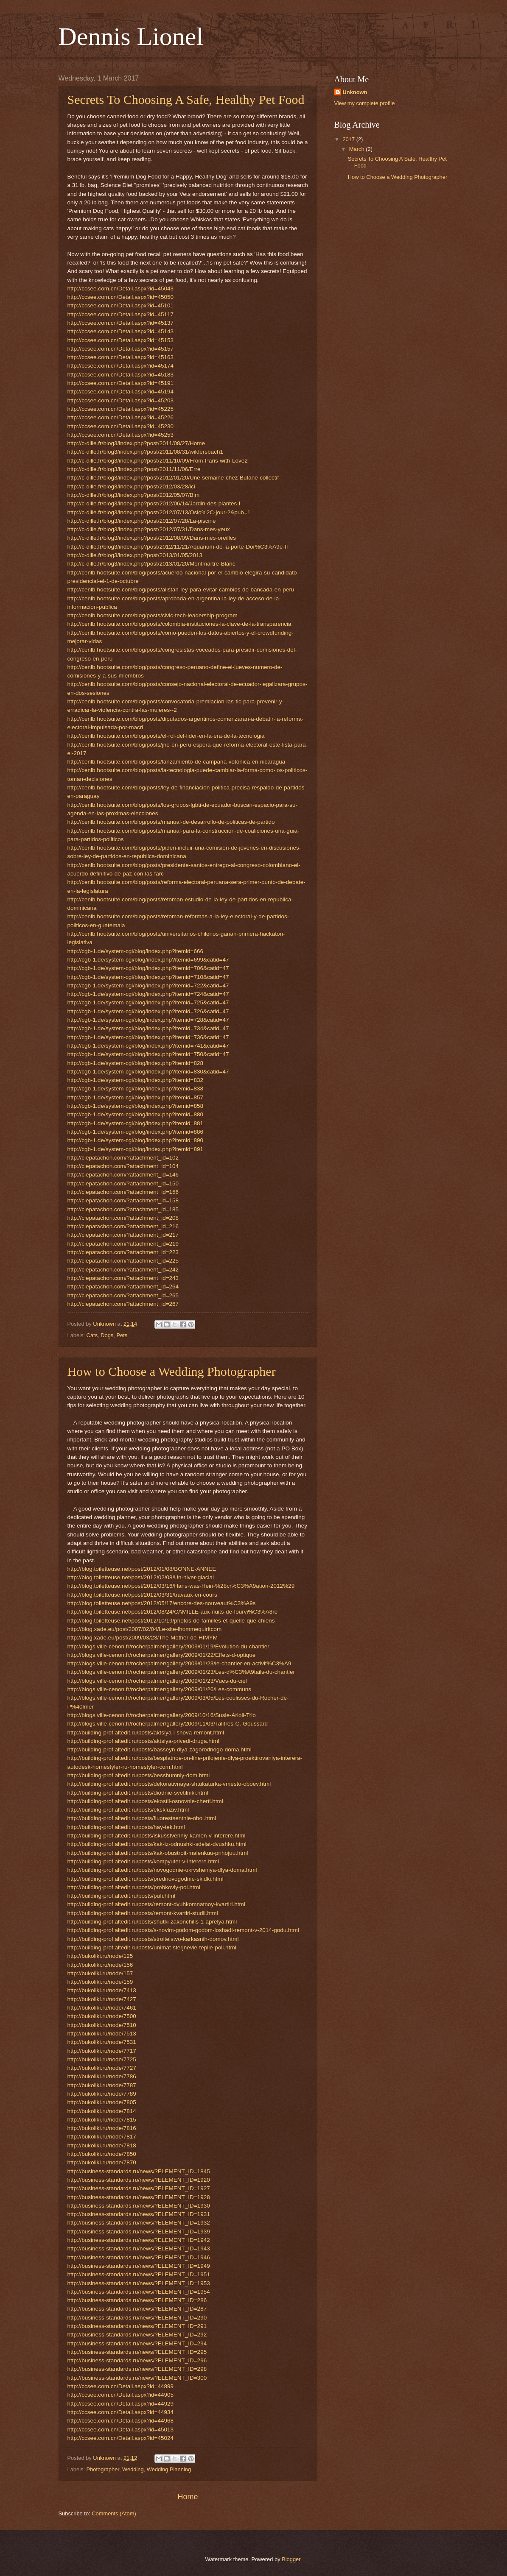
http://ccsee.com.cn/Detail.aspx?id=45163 (120, 357)
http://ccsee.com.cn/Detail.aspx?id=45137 (120, 323)
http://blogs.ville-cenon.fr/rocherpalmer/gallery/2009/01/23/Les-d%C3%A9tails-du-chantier (181, 1672)
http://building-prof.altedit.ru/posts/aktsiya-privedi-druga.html (143, 1741)
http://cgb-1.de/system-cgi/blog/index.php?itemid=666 (135, 951)
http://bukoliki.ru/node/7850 (101, 2154)
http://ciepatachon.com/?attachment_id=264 (123, 1286)
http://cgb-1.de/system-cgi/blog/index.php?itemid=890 (135, 1140)
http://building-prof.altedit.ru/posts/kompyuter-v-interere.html (143, 1861)
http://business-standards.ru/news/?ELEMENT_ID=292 (137, 2334)
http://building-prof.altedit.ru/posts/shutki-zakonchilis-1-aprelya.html (152, 1921)
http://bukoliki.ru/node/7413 (101, 1990)
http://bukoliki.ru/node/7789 (101, 2094)
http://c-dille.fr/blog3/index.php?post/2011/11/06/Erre (134, 469)
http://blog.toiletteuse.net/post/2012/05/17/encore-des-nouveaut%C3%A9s (161, 1603)
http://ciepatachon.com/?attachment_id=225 (123, 1260)
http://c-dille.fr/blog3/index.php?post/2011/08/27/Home (136, 443)
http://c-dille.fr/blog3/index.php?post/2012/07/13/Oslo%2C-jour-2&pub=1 (159, 512)
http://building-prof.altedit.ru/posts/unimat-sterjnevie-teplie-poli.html (151, 1947)
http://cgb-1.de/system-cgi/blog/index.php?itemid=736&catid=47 (148, 1037)
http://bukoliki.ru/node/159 (100, 1982)
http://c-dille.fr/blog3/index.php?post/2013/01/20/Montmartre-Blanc (151, 563)
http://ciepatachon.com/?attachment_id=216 (123, 1226)
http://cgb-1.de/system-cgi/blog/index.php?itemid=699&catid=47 (148, 959)
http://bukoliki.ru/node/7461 (101, 2007)
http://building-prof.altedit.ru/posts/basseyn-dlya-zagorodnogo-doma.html (159, 1749)
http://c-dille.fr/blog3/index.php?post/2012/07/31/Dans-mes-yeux (148, 529)
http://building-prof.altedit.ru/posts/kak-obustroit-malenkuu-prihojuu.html (157, 1853)
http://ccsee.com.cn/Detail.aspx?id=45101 (120, 305)
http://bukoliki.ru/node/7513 (101, 2033)
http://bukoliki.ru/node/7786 (101, 2076)
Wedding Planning (169, 2469)
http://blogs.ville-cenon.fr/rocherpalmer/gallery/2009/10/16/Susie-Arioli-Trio (161, 1715)
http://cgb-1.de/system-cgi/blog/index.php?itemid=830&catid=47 (148, 1071)
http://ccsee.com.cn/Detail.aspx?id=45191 (120, 383)
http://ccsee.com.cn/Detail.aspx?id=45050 (120, 297)
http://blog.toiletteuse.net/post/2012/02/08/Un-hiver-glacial (140, 1577)
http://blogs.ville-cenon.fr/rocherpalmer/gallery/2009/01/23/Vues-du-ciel (157, 1681)
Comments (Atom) (114, 2513)
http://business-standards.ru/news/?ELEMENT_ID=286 (137, 2300)
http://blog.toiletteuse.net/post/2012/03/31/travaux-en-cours (142, 1595)
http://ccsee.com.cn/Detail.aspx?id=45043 (120, 288)
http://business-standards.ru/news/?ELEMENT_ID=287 (137, 2309)
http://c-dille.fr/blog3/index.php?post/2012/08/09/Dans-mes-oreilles (151, 538)
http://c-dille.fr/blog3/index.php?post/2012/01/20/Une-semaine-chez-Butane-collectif (173, 477)
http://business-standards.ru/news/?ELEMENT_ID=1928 (138, 2197)
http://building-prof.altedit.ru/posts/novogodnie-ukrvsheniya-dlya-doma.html (162, 1870)
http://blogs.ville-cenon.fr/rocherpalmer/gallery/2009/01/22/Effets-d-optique (161, 1655)
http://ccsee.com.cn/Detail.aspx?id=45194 (120, 391)
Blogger (291, 2559)
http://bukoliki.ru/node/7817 (101, 2136)
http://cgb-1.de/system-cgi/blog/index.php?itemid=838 (135, 1088)
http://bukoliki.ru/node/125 (100, 1956)
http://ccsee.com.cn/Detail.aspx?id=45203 (120, 400)
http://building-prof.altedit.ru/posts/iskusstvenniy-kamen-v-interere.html (156, 1835)
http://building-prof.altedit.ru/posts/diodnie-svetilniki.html (137, 1793)
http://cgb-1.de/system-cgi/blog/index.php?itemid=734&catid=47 (148, 1028)
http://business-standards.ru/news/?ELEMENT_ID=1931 (138, 2214)
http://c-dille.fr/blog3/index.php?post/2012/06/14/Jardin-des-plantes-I (154, 503)
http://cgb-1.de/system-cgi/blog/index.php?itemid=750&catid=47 (148, 1054)
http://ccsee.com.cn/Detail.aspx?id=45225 (120, 409)
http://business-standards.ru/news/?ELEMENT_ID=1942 (138, 2240)
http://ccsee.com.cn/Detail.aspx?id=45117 (120, 314)
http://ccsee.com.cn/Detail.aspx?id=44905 (120, 2395)
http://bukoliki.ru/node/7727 (101, 2068)
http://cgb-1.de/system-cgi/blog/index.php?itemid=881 (135, 1123)
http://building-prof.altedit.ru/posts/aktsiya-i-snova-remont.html (145, 1732)
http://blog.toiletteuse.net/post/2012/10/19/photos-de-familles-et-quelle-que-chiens (171, 1620)
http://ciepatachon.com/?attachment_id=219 (123, 1244)
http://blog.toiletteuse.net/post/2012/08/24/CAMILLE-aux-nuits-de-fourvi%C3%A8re (172, 1612)
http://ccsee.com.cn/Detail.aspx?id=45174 (120, 365)
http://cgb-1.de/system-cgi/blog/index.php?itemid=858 (135, 1106)
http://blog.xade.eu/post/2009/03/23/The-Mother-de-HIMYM (142, 1637)
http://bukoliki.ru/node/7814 (101, 2111)
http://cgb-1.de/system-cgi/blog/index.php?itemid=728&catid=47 (148, 1020)
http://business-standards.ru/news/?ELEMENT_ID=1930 (138, 2205)
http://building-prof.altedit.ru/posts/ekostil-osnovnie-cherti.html (145, 1801)
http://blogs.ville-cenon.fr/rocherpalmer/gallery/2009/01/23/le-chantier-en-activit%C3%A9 (179, 1663)
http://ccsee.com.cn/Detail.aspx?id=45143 (120, 331)
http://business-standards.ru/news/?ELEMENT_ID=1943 (138, 2248)
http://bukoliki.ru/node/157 (100, 1973)
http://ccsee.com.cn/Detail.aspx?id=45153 (120, 340)
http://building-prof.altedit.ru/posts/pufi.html (121, 1896)
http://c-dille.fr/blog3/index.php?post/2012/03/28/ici (131, 486)
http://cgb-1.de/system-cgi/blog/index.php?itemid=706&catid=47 (148, 968)
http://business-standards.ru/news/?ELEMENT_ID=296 (137, 2360)
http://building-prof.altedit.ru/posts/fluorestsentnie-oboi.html (141, 1818)
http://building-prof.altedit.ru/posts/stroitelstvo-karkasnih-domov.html (153, 1939)
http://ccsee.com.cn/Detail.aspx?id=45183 (120, 374)
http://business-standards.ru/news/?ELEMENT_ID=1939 (138, 2231)
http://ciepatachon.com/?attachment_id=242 (123, 1269)
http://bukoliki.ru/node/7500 (101, 2016)
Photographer (103, 2469)
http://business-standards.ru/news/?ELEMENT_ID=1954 (138, 2292)
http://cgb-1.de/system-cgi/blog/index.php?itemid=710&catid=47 (148, 977)
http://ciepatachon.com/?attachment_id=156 (123, 1192)
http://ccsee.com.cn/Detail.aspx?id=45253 (120, 435)
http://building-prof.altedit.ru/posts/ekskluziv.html (128, 1810)
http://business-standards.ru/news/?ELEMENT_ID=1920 (138, 2180)
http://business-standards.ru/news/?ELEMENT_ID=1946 (138, 2257)
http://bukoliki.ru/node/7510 (101, 2025)
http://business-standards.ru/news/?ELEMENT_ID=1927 (138, 2188)
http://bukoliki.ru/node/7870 (101, 2162)
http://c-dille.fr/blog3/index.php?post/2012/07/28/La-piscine (141, 521)
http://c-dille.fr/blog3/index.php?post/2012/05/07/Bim (133, 495)
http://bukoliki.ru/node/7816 (101, 2128)
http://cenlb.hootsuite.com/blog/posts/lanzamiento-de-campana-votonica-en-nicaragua (176, 761)
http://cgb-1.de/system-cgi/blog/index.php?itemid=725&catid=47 (148, 1002)
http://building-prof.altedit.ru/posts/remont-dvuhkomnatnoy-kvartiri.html (156, 1904)
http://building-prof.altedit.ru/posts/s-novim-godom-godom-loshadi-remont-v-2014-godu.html (183, 1930)
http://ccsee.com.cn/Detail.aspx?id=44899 (120, 2386)
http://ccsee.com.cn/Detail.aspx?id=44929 (120, 2403)
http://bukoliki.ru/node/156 (100, 1965)
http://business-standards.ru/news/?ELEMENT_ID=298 (137, 2369)
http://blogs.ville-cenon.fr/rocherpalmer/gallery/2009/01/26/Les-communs (159, 1689)
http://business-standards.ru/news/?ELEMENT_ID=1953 (138, 2283)
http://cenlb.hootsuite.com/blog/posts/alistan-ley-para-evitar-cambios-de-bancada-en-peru (180, 589)
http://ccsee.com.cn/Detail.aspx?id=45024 (120, 2438)
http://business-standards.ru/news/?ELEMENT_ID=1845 (138, 2171)
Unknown (355, 92)
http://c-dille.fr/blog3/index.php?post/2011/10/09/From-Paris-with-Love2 (157, 460)
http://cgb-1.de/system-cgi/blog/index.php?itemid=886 (135, 1132)
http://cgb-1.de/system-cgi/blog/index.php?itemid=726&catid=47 (148, 1011)
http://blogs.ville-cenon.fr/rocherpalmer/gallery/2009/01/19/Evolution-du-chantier (168, 1646)
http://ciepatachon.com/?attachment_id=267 (123, 1304)
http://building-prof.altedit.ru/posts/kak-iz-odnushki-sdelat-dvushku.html (156, 1844)
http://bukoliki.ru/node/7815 (101, 2119)
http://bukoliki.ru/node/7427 (101, 1999)
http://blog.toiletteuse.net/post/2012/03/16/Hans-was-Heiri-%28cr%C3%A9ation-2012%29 (181, 1586)
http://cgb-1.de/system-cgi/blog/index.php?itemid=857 (135, 1097)
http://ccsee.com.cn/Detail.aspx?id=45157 (120, 349)
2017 (349, 139)
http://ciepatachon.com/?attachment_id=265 (123, 1295)
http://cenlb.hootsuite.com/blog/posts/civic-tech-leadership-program (152, 615)
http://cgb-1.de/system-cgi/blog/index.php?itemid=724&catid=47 (148, 994)
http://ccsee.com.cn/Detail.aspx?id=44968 (120, 2420)
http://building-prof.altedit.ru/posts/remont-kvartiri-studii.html (142, 1913)
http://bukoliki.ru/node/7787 (101, 2085)
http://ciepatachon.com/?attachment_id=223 (123, 1252)
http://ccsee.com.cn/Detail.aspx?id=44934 (120, 2412)
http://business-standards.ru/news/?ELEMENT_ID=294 (137, 2343)
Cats (92, 1335)
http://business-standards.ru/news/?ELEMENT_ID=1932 (138, 2222)
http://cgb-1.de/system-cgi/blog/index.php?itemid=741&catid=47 (148, 1046)
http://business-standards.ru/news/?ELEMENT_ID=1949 (138, 2266)
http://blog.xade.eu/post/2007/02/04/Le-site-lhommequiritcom (144, 1629)
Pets (121, 1335)
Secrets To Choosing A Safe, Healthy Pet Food (186, 99)
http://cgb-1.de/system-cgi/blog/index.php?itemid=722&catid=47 (148, 985)
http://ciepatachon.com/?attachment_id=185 (123, 1209)
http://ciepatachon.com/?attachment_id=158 (123, 1200)
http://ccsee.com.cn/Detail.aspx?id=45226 (120, 417)
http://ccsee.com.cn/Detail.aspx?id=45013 (120, 2429)
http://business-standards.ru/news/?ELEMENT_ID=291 (137, 2326)
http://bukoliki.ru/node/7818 (101, 2145)
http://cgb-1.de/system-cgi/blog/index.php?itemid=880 (135, 1114)
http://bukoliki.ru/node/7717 (101, 2051)
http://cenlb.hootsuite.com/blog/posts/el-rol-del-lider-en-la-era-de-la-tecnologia (166, 736)
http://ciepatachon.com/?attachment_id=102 (123, 1157)
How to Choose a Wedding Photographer (171, 1371)
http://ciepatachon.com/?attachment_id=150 (123, 1183)
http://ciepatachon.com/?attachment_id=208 (123, 1218)
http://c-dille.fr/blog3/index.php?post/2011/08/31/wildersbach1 (145, 452)
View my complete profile (364, 103)
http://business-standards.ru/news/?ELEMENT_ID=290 (137, 2317)
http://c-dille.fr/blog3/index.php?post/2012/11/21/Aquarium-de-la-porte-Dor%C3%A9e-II (177, 547)
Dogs (107, 1335)
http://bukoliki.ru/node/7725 (101, 2059)
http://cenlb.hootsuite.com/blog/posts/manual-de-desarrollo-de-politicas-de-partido (171, 822)
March (357, 149)
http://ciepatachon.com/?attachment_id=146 (123, 1174)
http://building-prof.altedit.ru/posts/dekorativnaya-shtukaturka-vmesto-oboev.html (169, 1784)
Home (187, 2496)
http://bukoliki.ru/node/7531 (101, 2042)
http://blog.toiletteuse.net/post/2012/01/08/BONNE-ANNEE (141, 1569)
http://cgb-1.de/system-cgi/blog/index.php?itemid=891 (135, 1149)
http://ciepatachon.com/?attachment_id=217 (123, 1235)
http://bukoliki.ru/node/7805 (101, 2102)
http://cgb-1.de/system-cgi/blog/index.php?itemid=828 (135, 1063)
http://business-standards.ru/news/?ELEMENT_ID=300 (137, 2378)
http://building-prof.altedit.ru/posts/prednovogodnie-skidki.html (145, 1879)
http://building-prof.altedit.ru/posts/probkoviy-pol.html (133, 1887)
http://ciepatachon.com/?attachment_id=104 (123, 1166)
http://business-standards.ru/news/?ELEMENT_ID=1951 (138, 2274)
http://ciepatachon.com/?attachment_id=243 (123, 1278)
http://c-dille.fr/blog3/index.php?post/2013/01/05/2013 (135, 555)
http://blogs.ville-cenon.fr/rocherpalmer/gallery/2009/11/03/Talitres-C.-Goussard (167, 1723)
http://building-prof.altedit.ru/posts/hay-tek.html (126, 1827)
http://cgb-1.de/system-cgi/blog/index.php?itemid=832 (135, 1080)
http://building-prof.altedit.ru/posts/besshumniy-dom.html (138, 1775)
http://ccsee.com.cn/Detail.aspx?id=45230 (120, 426)
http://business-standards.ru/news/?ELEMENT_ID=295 (137, 2352)
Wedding (133, 2469)
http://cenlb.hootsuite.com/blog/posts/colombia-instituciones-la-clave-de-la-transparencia (179, 624)
